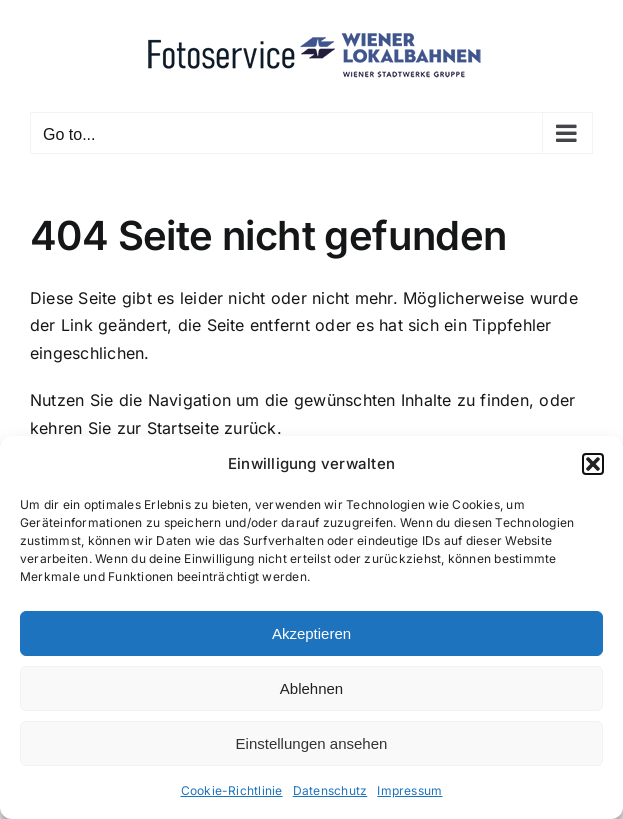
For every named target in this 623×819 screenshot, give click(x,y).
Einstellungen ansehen (312, 743)
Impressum (409, 790)
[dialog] (311, 627)
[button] (593, 464)
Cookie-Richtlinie (232, 790)
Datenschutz (330, 790)
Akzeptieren (311, 633)
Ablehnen (311, 688)
